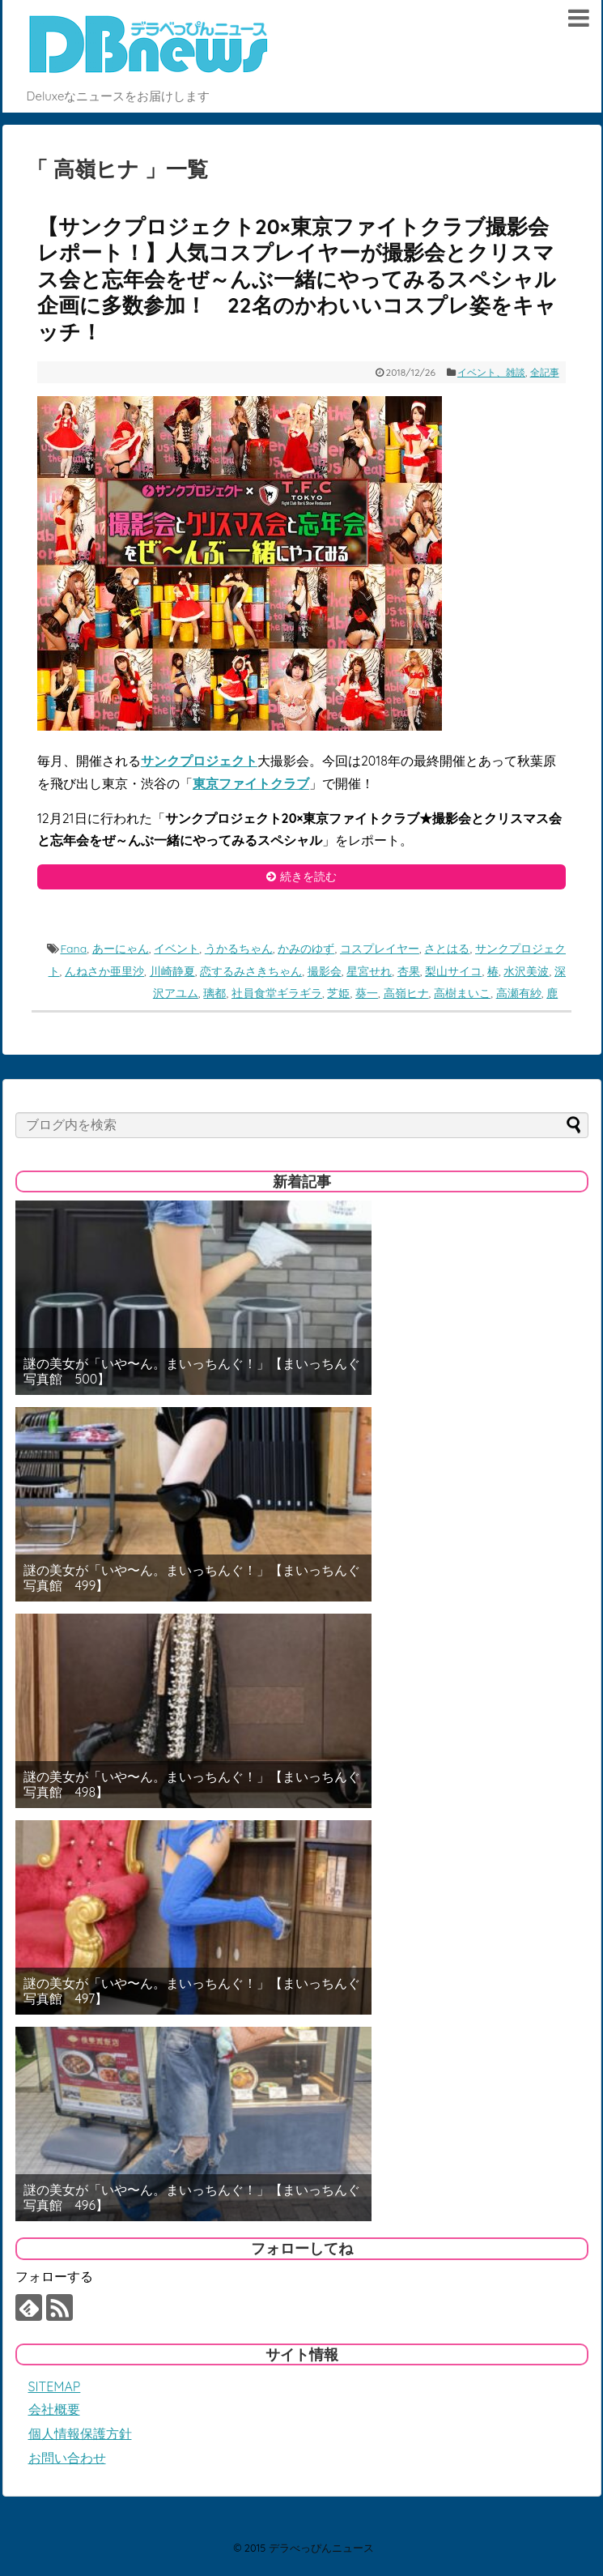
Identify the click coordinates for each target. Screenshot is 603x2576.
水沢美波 (526, 971)
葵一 (366, 993)
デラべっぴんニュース (321, 2547)
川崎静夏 (172, 971)
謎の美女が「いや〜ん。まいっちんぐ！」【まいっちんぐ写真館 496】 (191, 2197)
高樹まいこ (462, 993)
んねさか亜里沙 (104, 971)
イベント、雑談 (491, 372)
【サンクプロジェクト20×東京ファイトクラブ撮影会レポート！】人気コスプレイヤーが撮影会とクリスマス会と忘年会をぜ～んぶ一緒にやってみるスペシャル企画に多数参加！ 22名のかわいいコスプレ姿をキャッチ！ (296, 279)
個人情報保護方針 (80, 2433)
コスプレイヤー (379, 948)
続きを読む (308, 876)
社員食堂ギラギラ (276, 993)
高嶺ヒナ (406, 993)
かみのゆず (306, 948)
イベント (176, 948)
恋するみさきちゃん (251, 971)
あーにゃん (120, 948)
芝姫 (338, 993)
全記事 (544, 372)
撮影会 (325, 971)
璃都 (214, 993)
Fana (73, 948)
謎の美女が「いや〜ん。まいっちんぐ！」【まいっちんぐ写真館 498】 (191, 1784)
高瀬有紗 (518, 993)
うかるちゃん (239, 948)
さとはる (446, 948)
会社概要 (54, 2409)
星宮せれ (369, 971)
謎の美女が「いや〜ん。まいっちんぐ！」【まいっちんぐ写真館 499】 (191, 1578)
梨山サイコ (453, 971)
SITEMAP (54, 2386)
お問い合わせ (67, 2458)
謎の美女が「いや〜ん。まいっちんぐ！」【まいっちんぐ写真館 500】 (191, 1371)
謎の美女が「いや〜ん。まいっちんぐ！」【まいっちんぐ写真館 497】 (191, 1991)
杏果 (408, 971)
